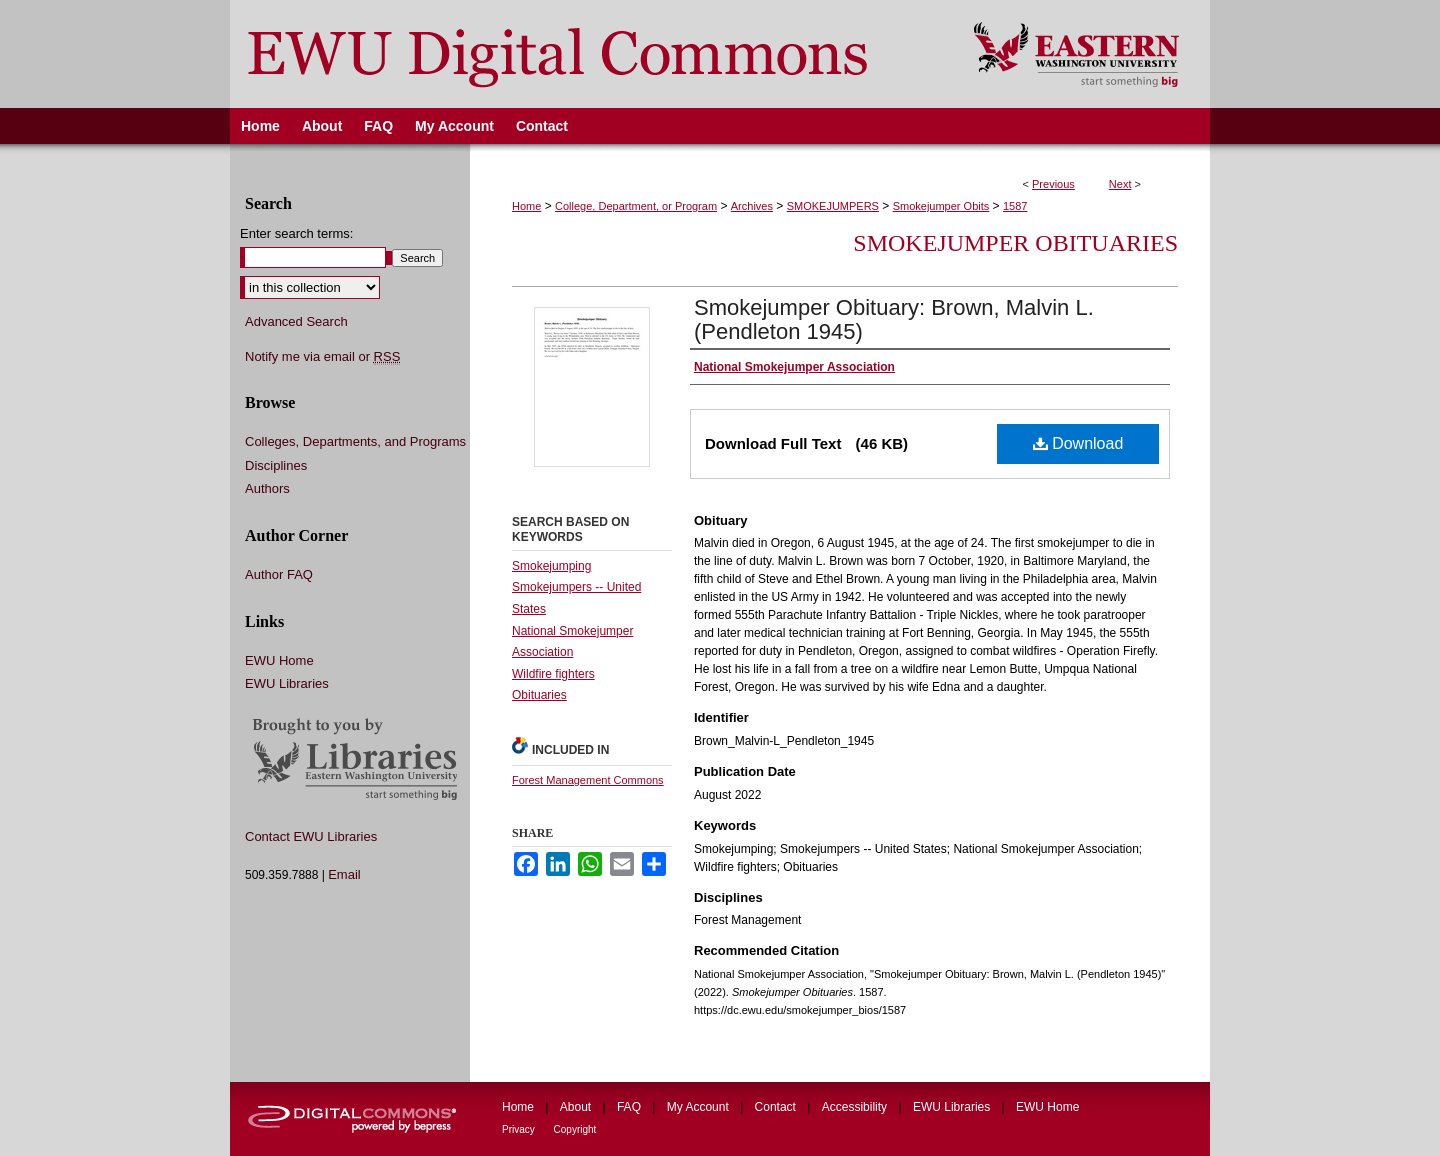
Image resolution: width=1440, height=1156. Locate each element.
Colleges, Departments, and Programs (355, 441)
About (577, 1107)
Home (526, 206)
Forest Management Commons (588, 780)
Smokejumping (551, 566)
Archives (752, 206)
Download (1078, 443)
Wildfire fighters (553, 674)
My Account (699, 1107)
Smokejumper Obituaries (1015, 243)
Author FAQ (279, 574)
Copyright (575, 1129)
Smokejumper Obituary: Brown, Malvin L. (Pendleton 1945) (894, 319)
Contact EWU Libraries (311, 836)
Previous (1053, 184)
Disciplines (276, 465)
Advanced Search (296, 321)
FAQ (630, 1107)
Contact (777, 1107)
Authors (267, 488)
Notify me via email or (322, 357)
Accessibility (856, 1107)
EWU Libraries (287, 683)
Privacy (520, 1129)
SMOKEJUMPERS (833, 206)
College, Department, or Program (636, 206)
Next (1120, 184)
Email (344, 874)
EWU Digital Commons (588, 54)
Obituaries (539, 695)
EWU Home (279, 660)
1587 (1015, 206)
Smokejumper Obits (941, 206)
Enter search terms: (296, 233)
